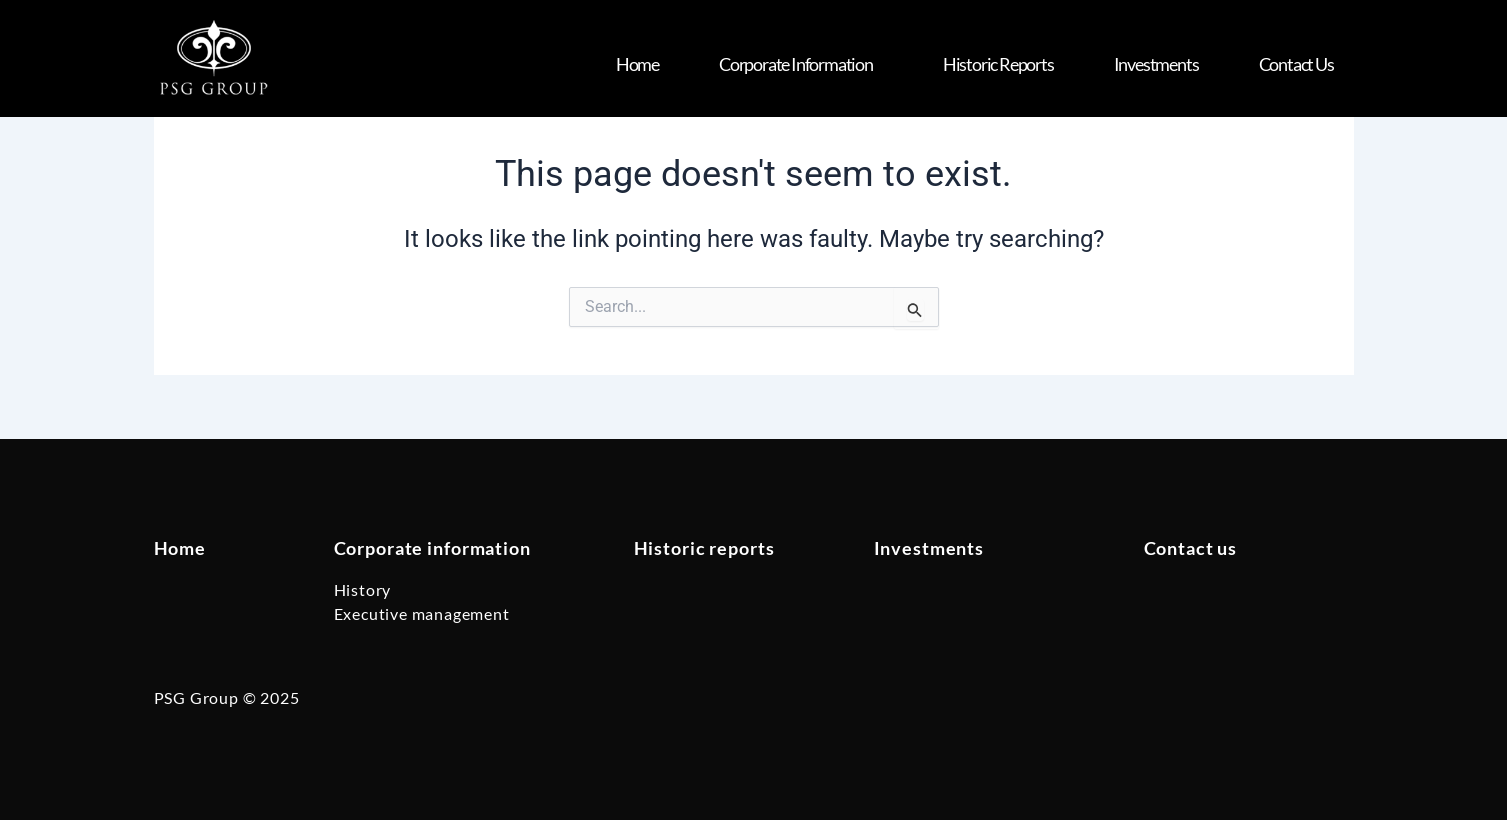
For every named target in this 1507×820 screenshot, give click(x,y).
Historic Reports (998, 64)
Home (637, 64)
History (363, 589)
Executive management (422, 613)
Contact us (1296, 64)
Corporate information (432, 548)
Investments (1156, 64)
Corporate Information (801, 64)
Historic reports (704, 548)
